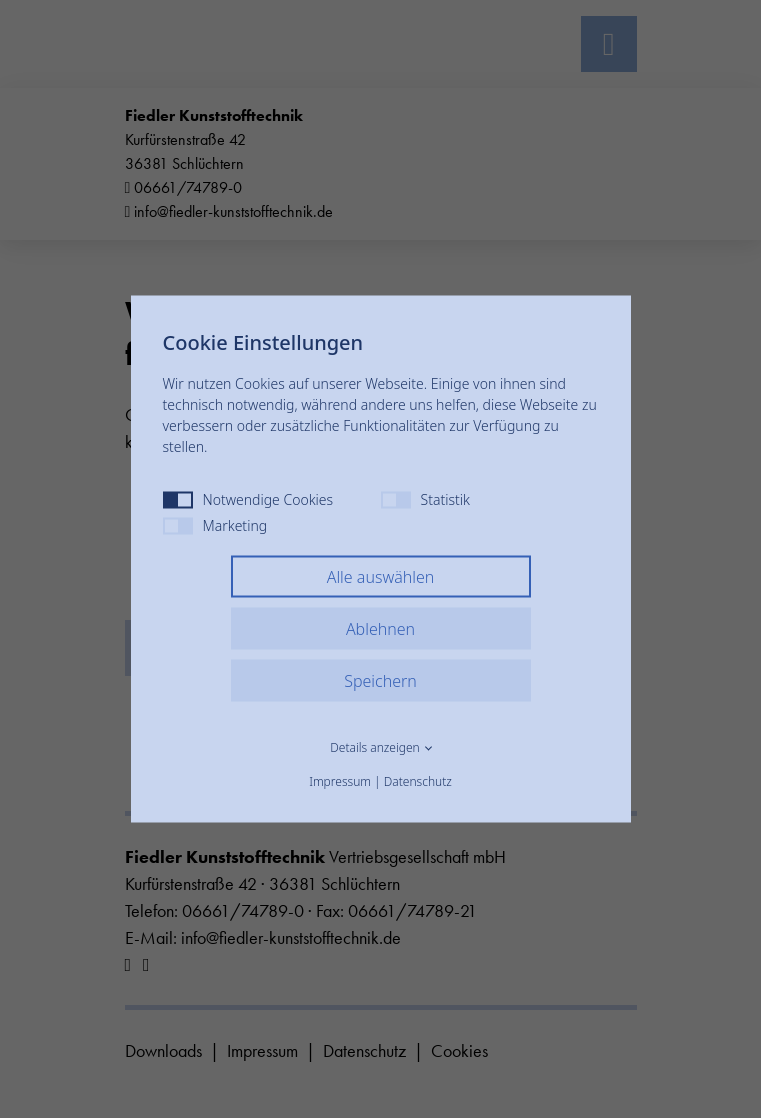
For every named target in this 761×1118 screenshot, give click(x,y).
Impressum (340, 781)
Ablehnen (380, 629)
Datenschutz (418, 781)
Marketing (215, 525)
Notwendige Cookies (248, 499)
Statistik (425, 499)
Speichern (380, 681)
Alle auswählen (381, 577)
